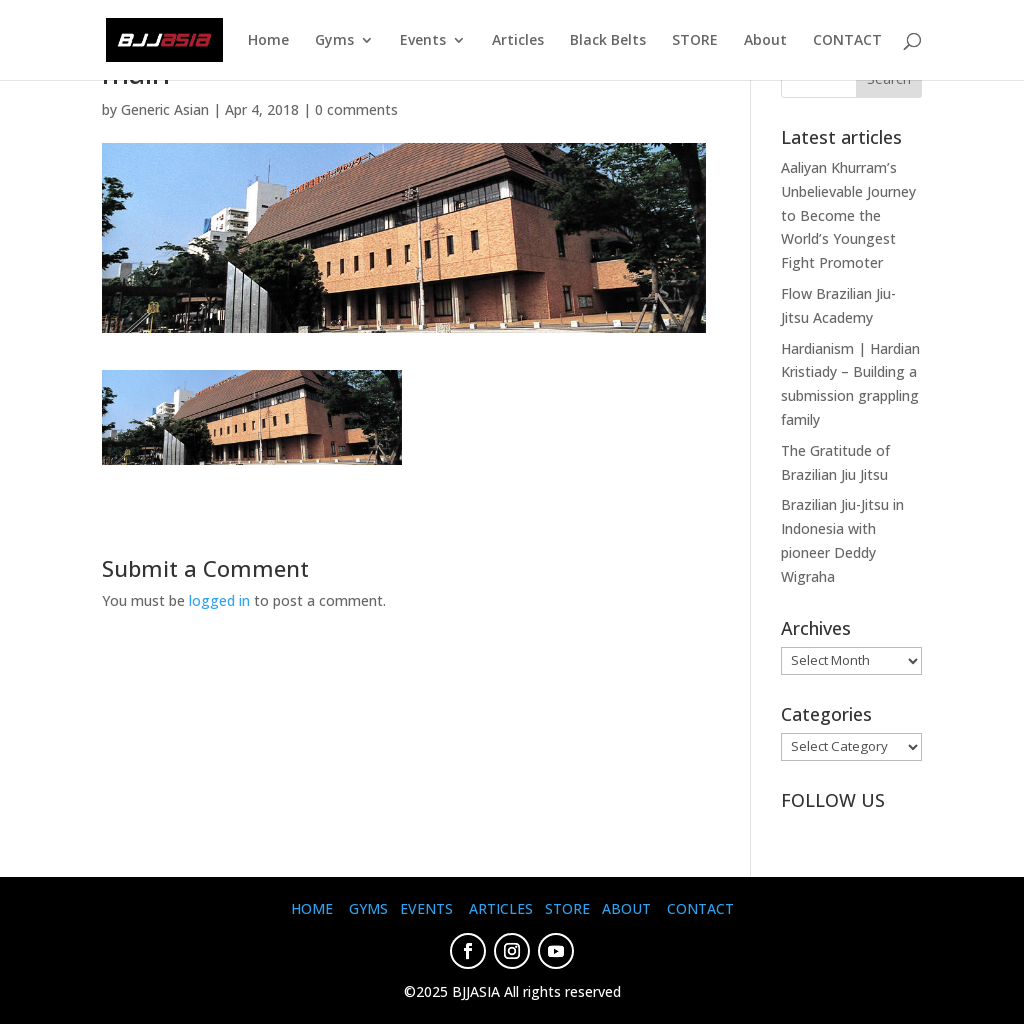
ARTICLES (501, 908)
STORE (695, 41)
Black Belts (608, 41)
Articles (518, 41)
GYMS (368, 908)
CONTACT (847, 41)
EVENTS (426, 908)
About (765, 41)
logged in (219, 600)
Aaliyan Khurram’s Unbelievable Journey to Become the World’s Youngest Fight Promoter (848, 215)
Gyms (334, 41)
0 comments (356, 109)
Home (268, 41)
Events (423, 41)
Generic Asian (165, 109)
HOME (312, 908)
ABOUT (626, 908)
